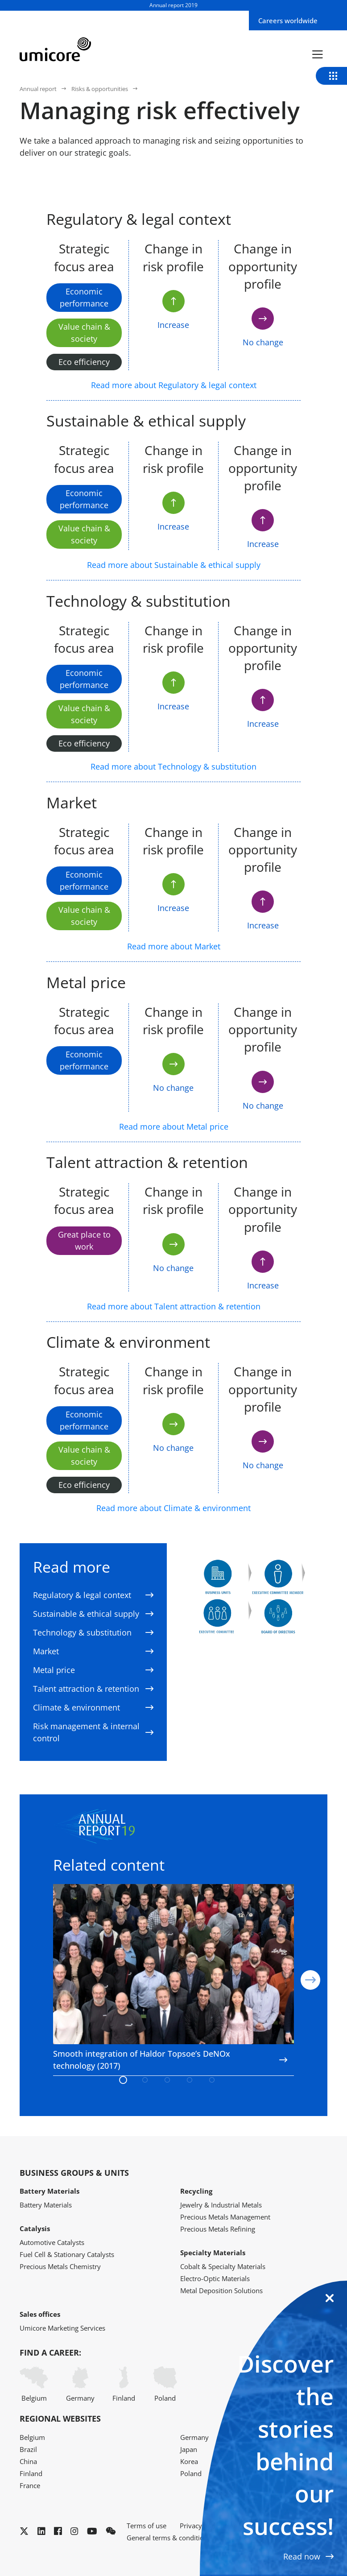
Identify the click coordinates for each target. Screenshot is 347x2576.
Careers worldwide (288, 20)
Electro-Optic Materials (215, 2278)
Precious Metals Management (225, 2216)
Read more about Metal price (173, 1126)
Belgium (34, 2384)
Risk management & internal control (93, 1732)
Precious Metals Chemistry (60, 2266)
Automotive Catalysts (52, 2242)
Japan (188, 2449)
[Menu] (317, 54)
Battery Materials (46, 2204)
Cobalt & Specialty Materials (222, 2266)
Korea (189, 2461)
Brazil (28, 2449)
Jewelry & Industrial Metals (221, 2204)
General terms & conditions (169, 2537)
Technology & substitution (93, 1632)
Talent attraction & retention (93, 1688)
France (30, 2485)
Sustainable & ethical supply (93, 1613)
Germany (80, 2384)
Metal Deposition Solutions (221, 2290)
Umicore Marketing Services (62, 2327)
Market (93, 1651)
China (28, 2461)
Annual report (38, 89)
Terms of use (146, 2525)
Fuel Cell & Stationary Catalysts (67, 2254)
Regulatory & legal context (93, 1595)
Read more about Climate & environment (173, 1508)
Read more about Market (173, 946)
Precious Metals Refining (217, 2228)
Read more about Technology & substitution (173, 766)
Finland (123, 2384)
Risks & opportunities (99, 89)
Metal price (93, 1670)
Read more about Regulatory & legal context (173, 385)
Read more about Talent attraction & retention (173, 1306)
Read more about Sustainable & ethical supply (173, 564)
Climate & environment (93, 1707)
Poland (165, 2384)
